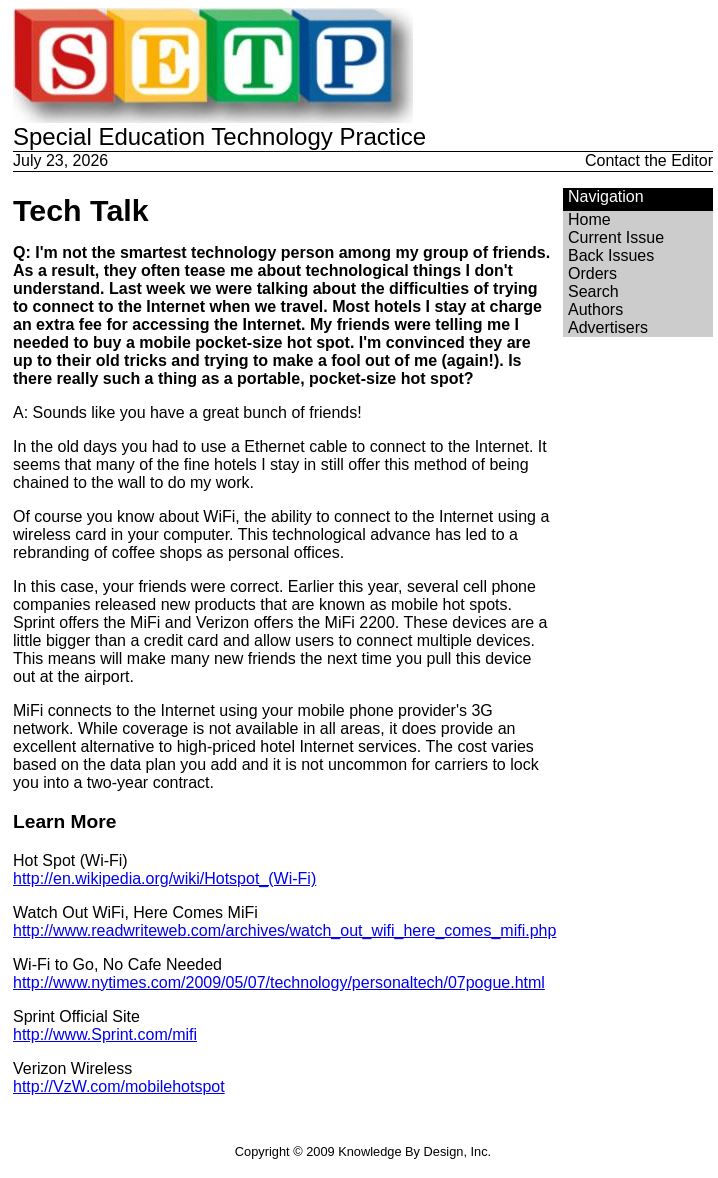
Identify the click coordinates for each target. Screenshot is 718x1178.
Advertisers (608, 327)
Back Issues (611, 255)
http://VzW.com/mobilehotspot (119, 1086)
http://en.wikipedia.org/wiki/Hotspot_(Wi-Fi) (164, 878)
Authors (595, 309)
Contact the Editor (649, 160)
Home (589, 219)
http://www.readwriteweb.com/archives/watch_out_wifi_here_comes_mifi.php (284, 930)
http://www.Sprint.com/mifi (105, 1034)
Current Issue (616, 237)
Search (593, 291)
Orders (592, 273)
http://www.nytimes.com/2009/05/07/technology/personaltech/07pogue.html (279, 982)
